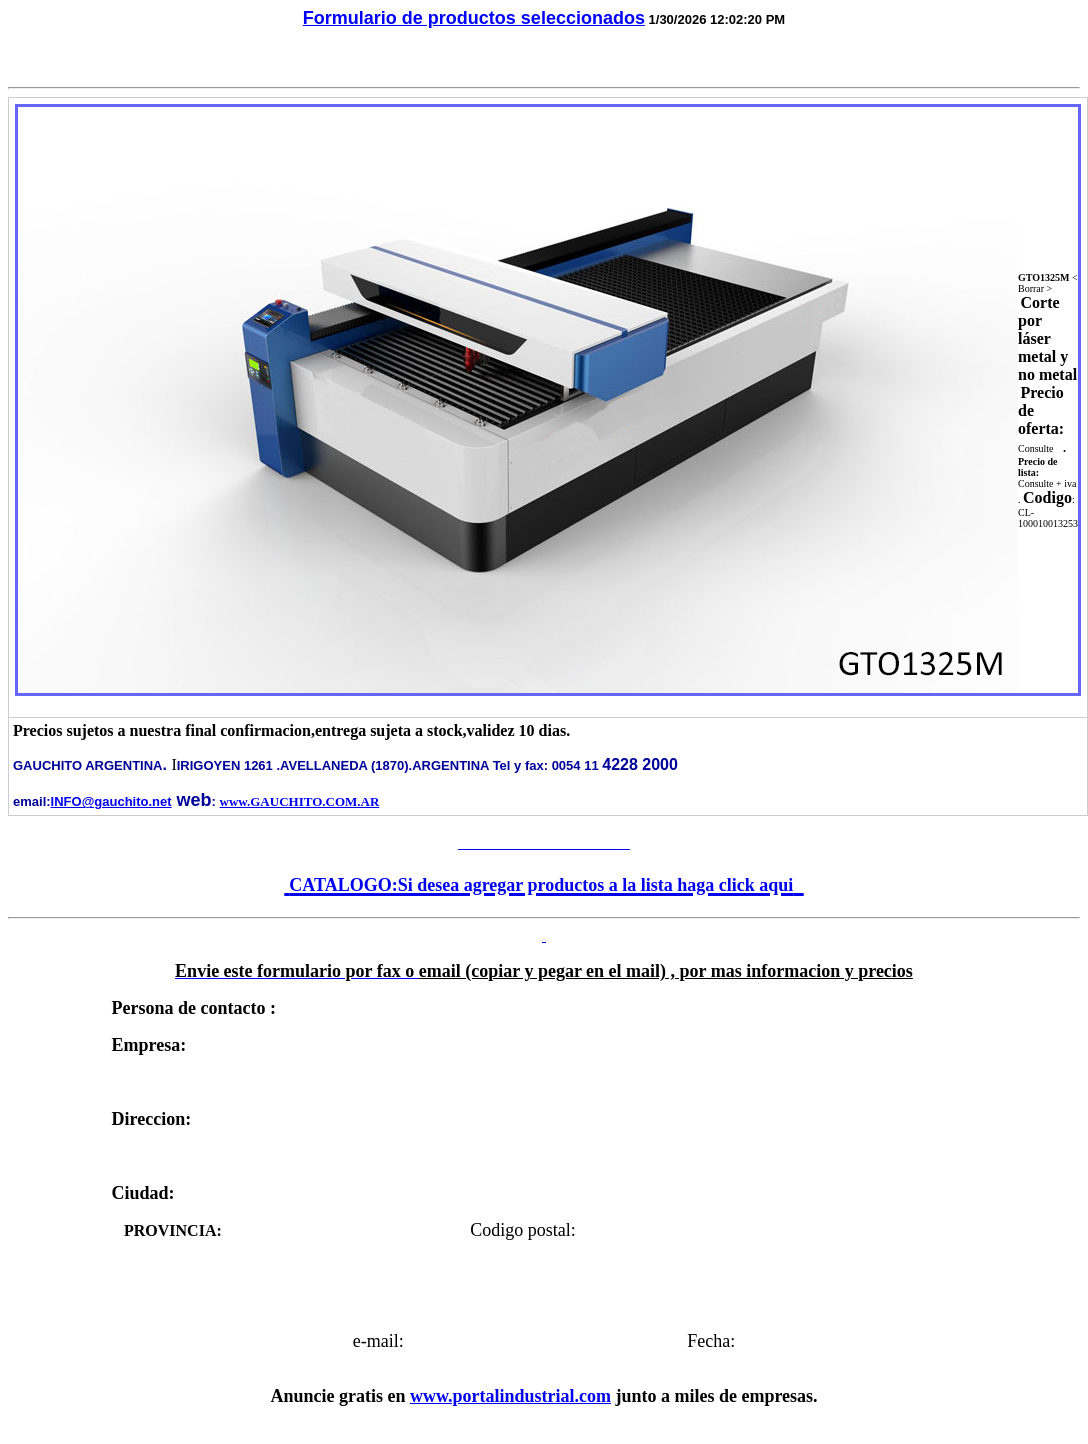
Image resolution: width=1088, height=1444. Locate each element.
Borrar (1031, 288)
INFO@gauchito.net (111, 801)
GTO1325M (1043, 277)
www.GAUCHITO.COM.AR (300, 801)
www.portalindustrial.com (510, 1396)
